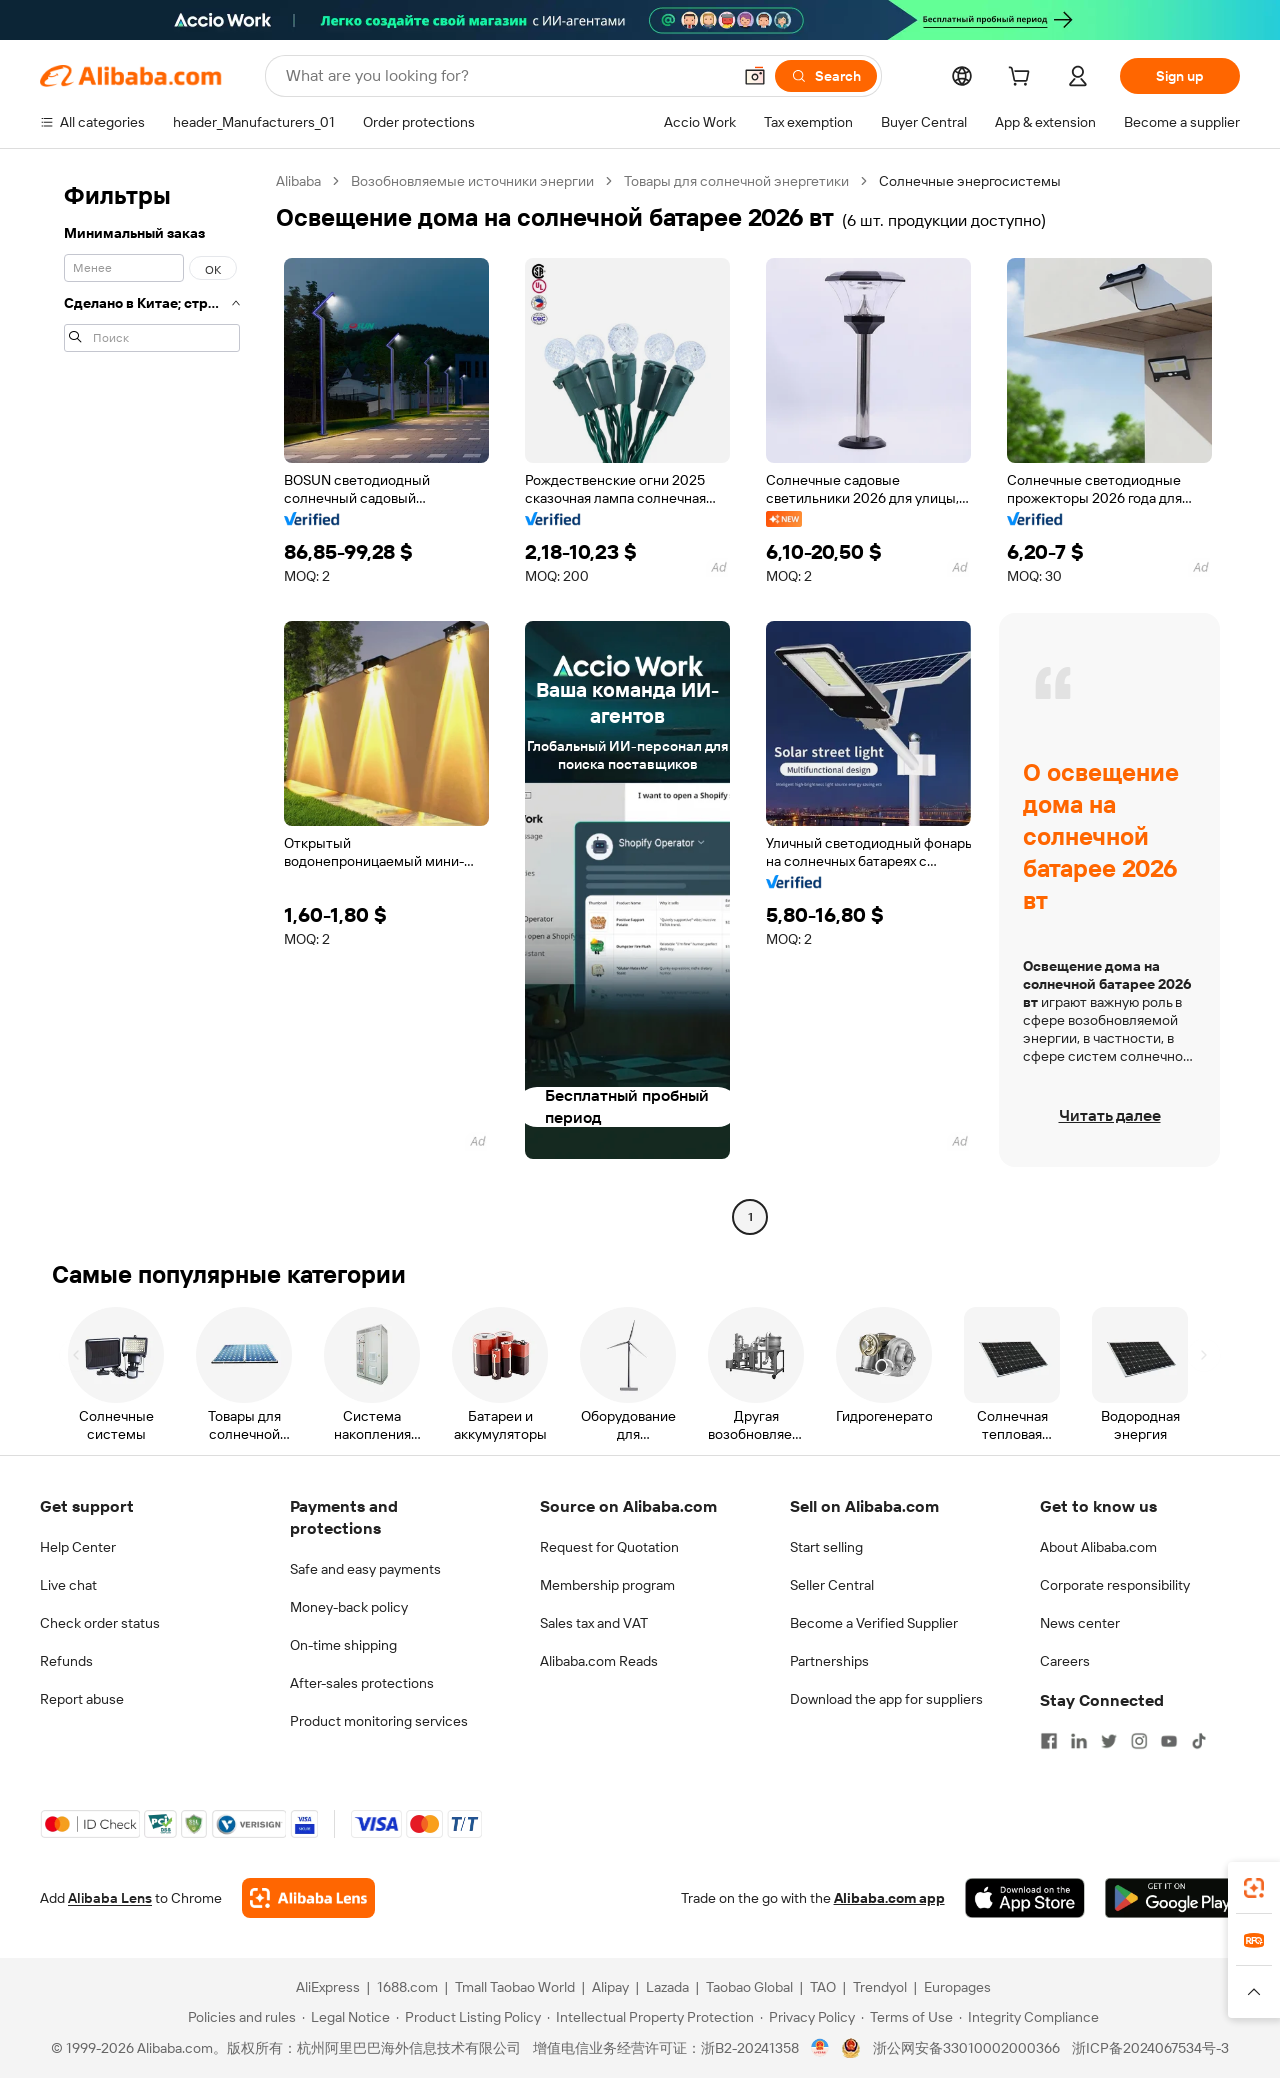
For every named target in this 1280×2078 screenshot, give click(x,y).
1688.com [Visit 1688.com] (407, 1987)
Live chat (68, 1585)
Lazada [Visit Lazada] (667, 1987)
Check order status (100, 1623)
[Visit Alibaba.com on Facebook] (1049, 1741)
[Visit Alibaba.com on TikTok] (1199, 1741)
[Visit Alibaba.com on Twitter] (1109, 1741)
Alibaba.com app (889, 1898)
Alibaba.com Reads (599, 1661)
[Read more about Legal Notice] (346, 2017)
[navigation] (152, 701)
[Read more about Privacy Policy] (807, 2017)
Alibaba (298, 181)
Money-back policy (349, 1607)
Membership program (607, 1585)
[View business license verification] (820, 2048)
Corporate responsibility (1115, 1585)
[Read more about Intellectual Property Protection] (650, 2017)
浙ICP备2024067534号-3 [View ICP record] (1150, 2048)
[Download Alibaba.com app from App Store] (1025, 1898)
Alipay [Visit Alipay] (610, 1987)
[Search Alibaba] (506, 76)
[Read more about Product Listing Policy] (468, 2017)
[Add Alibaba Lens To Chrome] (308, 1898)
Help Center (78, 1547)
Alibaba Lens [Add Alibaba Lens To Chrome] (110, 1898)
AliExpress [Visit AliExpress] (328, 1987)
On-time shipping (343, 1645)
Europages (957, 1987)
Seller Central (832, 1585)
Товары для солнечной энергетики (736, 181)
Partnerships (829, 1661)
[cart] (1023, 79)
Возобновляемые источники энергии (472, 181)
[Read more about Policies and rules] (239, 2017)
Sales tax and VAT (594, 1623)
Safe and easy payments (365, 1569)
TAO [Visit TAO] (823, 1987)
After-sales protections (362, 1683)
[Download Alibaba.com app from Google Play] (1172, 1898)
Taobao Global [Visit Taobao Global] (749, 1987)
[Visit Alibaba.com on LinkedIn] (1079, 1741)
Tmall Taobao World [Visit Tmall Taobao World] (515, 1987)
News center (1080, 1623)
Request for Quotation (609, 1547)
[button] (755, 76)
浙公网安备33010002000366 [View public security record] (966, 2048)
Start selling (826, 1547)
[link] (1254, 1888)
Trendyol (880, 1987)
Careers (1065, 1661)
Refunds (66, 1661)
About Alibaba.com (1098, 1547)
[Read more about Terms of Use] (907, 2017)
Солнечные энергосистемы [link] (970, 181)
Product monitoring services (379, 1721)
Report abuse (82, 1699)
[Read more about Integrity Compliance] (1029, 2017)
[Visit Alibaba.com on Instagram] (1139, 1741)
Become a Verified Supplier (874, 1623)
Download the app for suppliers (886, 1699)
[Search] (826, 76)
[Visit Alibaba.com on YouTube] (1169, 1741)
